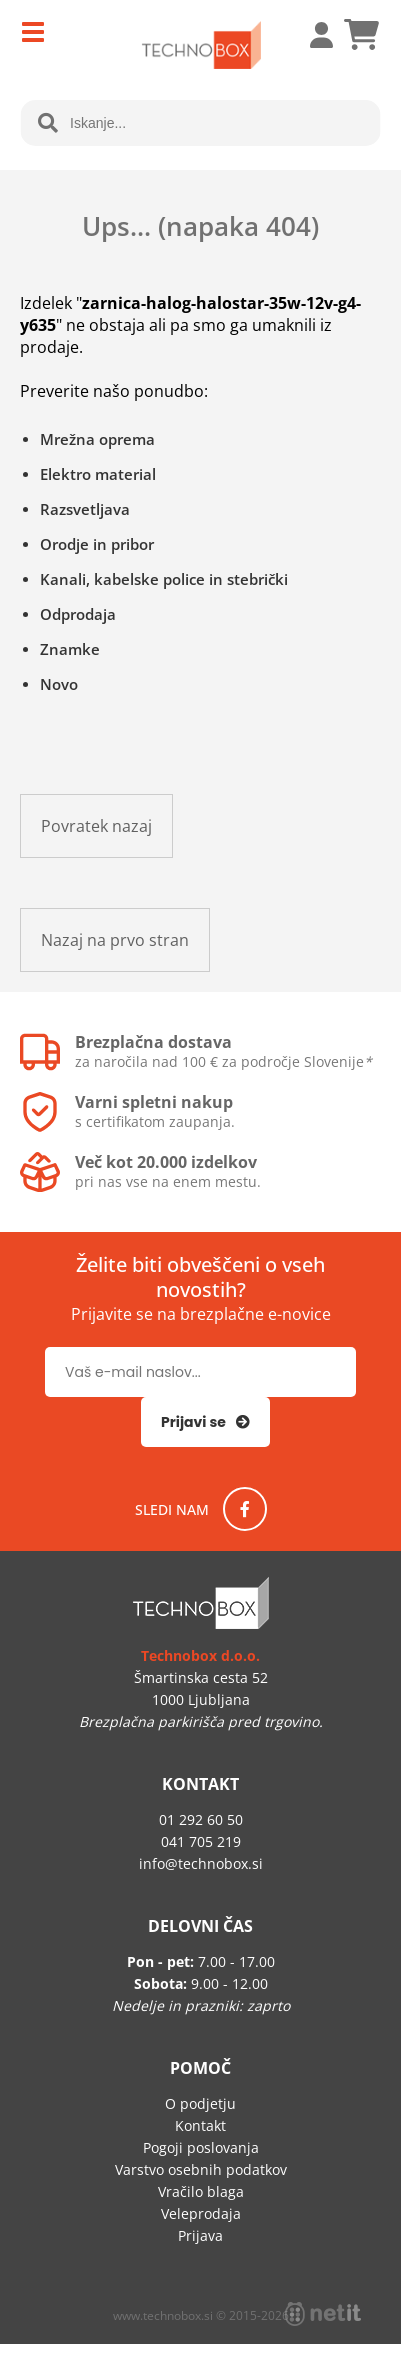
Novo (59, 684)
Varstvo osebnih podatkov (201, 2169)
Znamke (70, 649)
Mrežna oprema (97, 439)
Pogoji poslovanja (201, 2147)
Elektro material (98, 474)
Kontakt (200, 2125)
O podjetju (200, 2103)
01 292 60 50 (201, 1819)
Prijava (311, 35)
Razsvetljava (85, 509)
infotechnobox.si (201, 1863)
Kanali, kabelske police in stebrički (164, 579)
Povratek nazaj (96, 826)
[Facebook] (245, 1509)
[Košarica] (361, 35)
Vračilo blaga (201, 2191)
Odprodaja (78, 614)
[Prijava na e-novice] (205, 1422)
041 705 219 (201, 1841)
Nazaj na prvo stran (115, 940)
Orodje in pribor (97, 544)
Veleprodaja (201, 2213)
